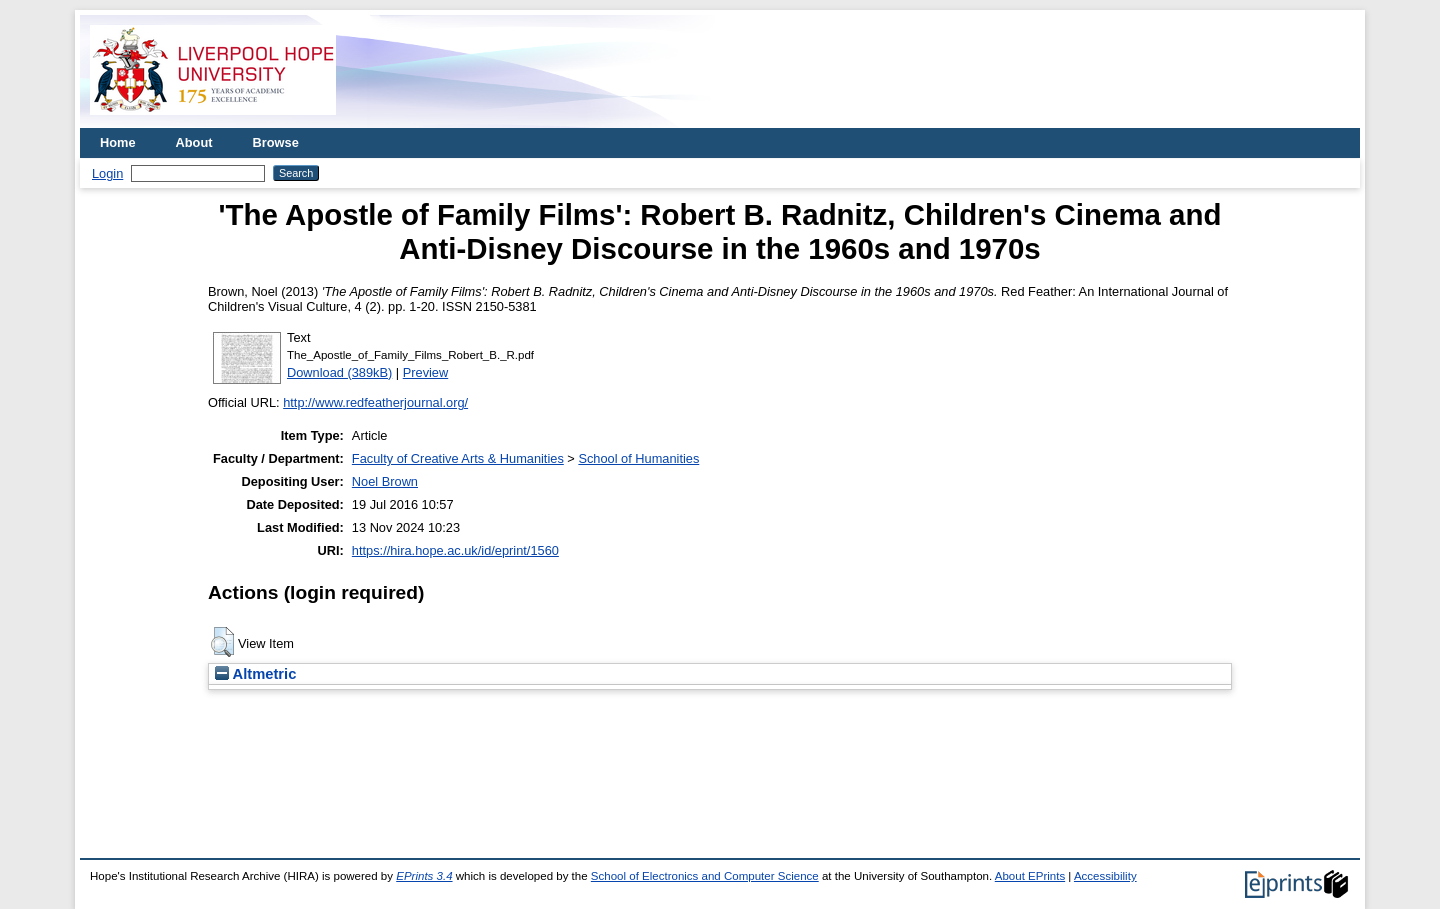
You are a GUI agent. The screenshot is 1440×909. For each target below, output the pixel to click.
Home (118, 142)
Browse (276, 142)
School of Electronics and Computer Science (705, 876)
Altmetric (255, 674)
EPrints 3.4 (424, 876)
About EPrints (1030, 876)
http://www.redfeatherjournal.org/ (375, 402)
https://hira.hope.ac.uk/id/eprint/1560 (455, 550)
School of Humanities (638, 458)
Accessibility (1105, 876)
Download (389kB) (339, 372)
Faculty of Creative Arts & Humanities (458, 458)
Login (107, 173)
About (194, 142)
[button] (222, 642)
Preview (426, 372)
